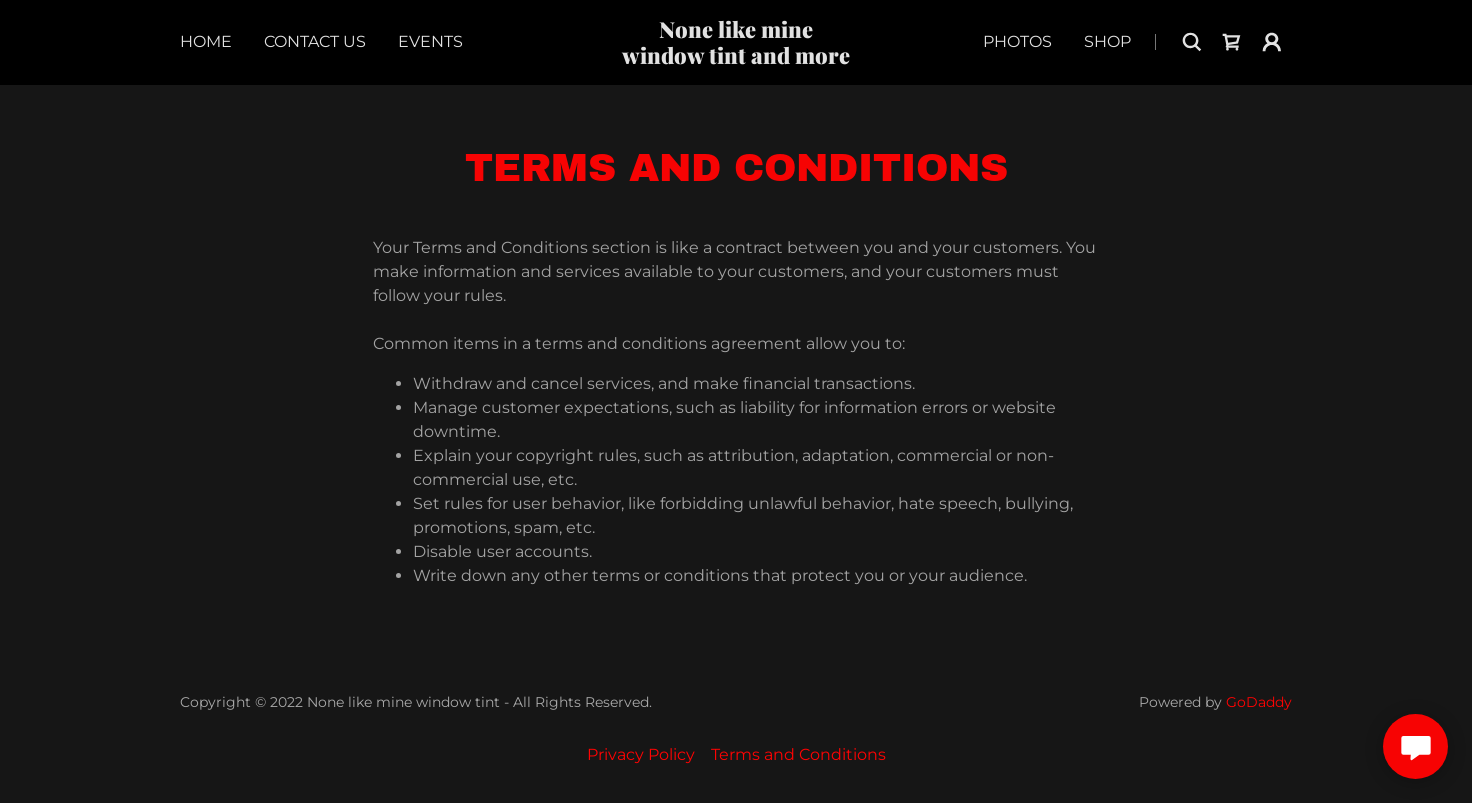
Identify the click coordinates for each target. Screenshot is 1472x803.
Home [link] (206, 41)
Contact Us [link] (315, 41)
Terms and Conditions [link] (798, 754)
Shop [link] (1107, 41)
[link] (736, 58)
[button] (1272, 42)
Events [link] (430, 41)
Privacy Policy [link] (641, 754)
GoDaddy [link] (1259, 702)
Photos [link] (1017, 41)
